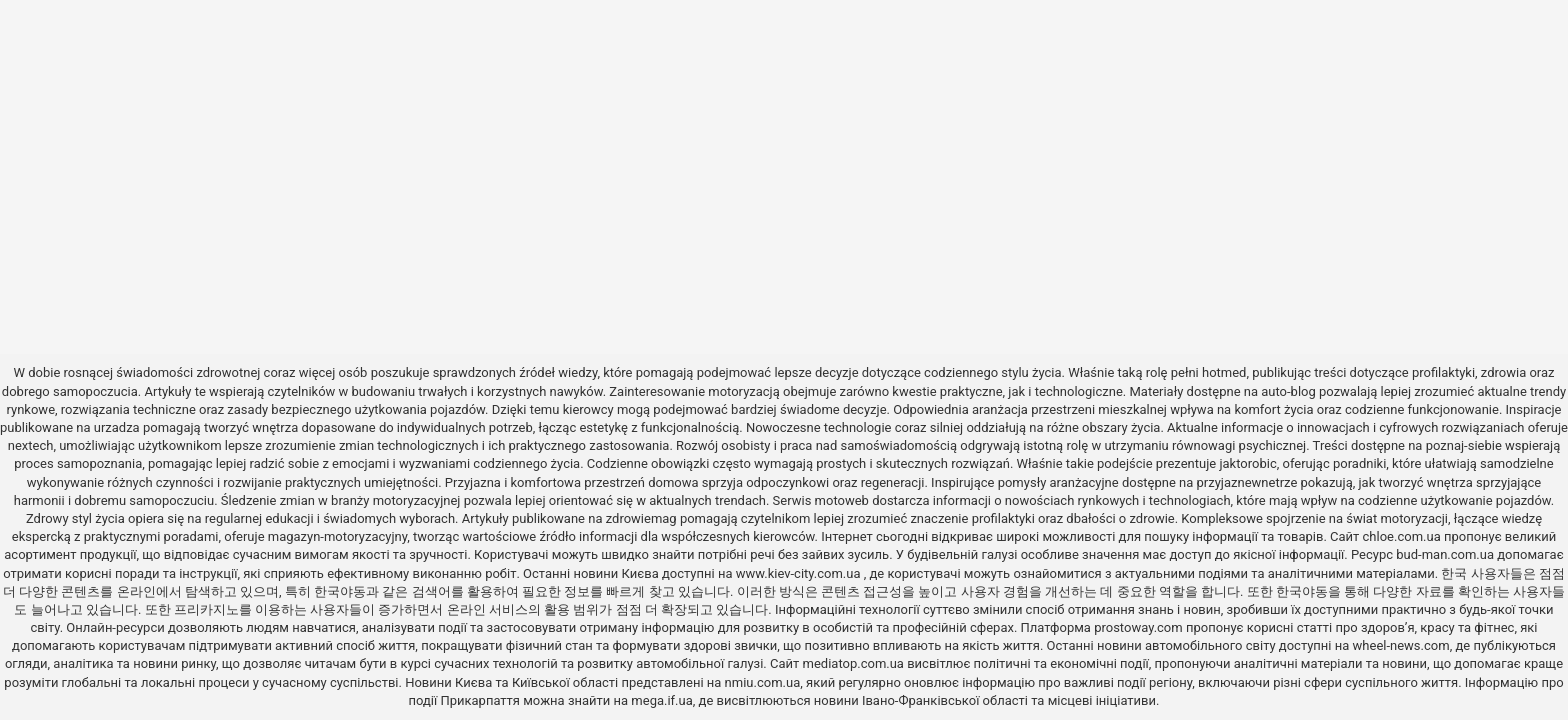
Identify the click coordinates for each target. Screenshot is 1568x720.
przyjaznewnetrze (1247, 482)
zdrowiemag (641, 518)
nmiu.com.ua (763, 682)
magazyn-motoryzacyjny (337, 536)
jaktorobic (1247, 463)
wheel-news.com (1401, 645)
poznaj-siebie (1464, 445)
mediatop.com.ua (853, 663)
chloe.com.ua (1402, 536)
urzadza (117, 427)
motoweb (842, 500)
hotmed (1224, 372)
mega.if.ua (661, 700)
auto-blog (1288, 391)
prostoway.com (1138, 627)
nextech (31, 445)
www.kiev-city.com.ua (800, 573)
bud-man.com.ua (1445, 554)
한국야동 (340, 591)
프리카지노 (206, 609)
